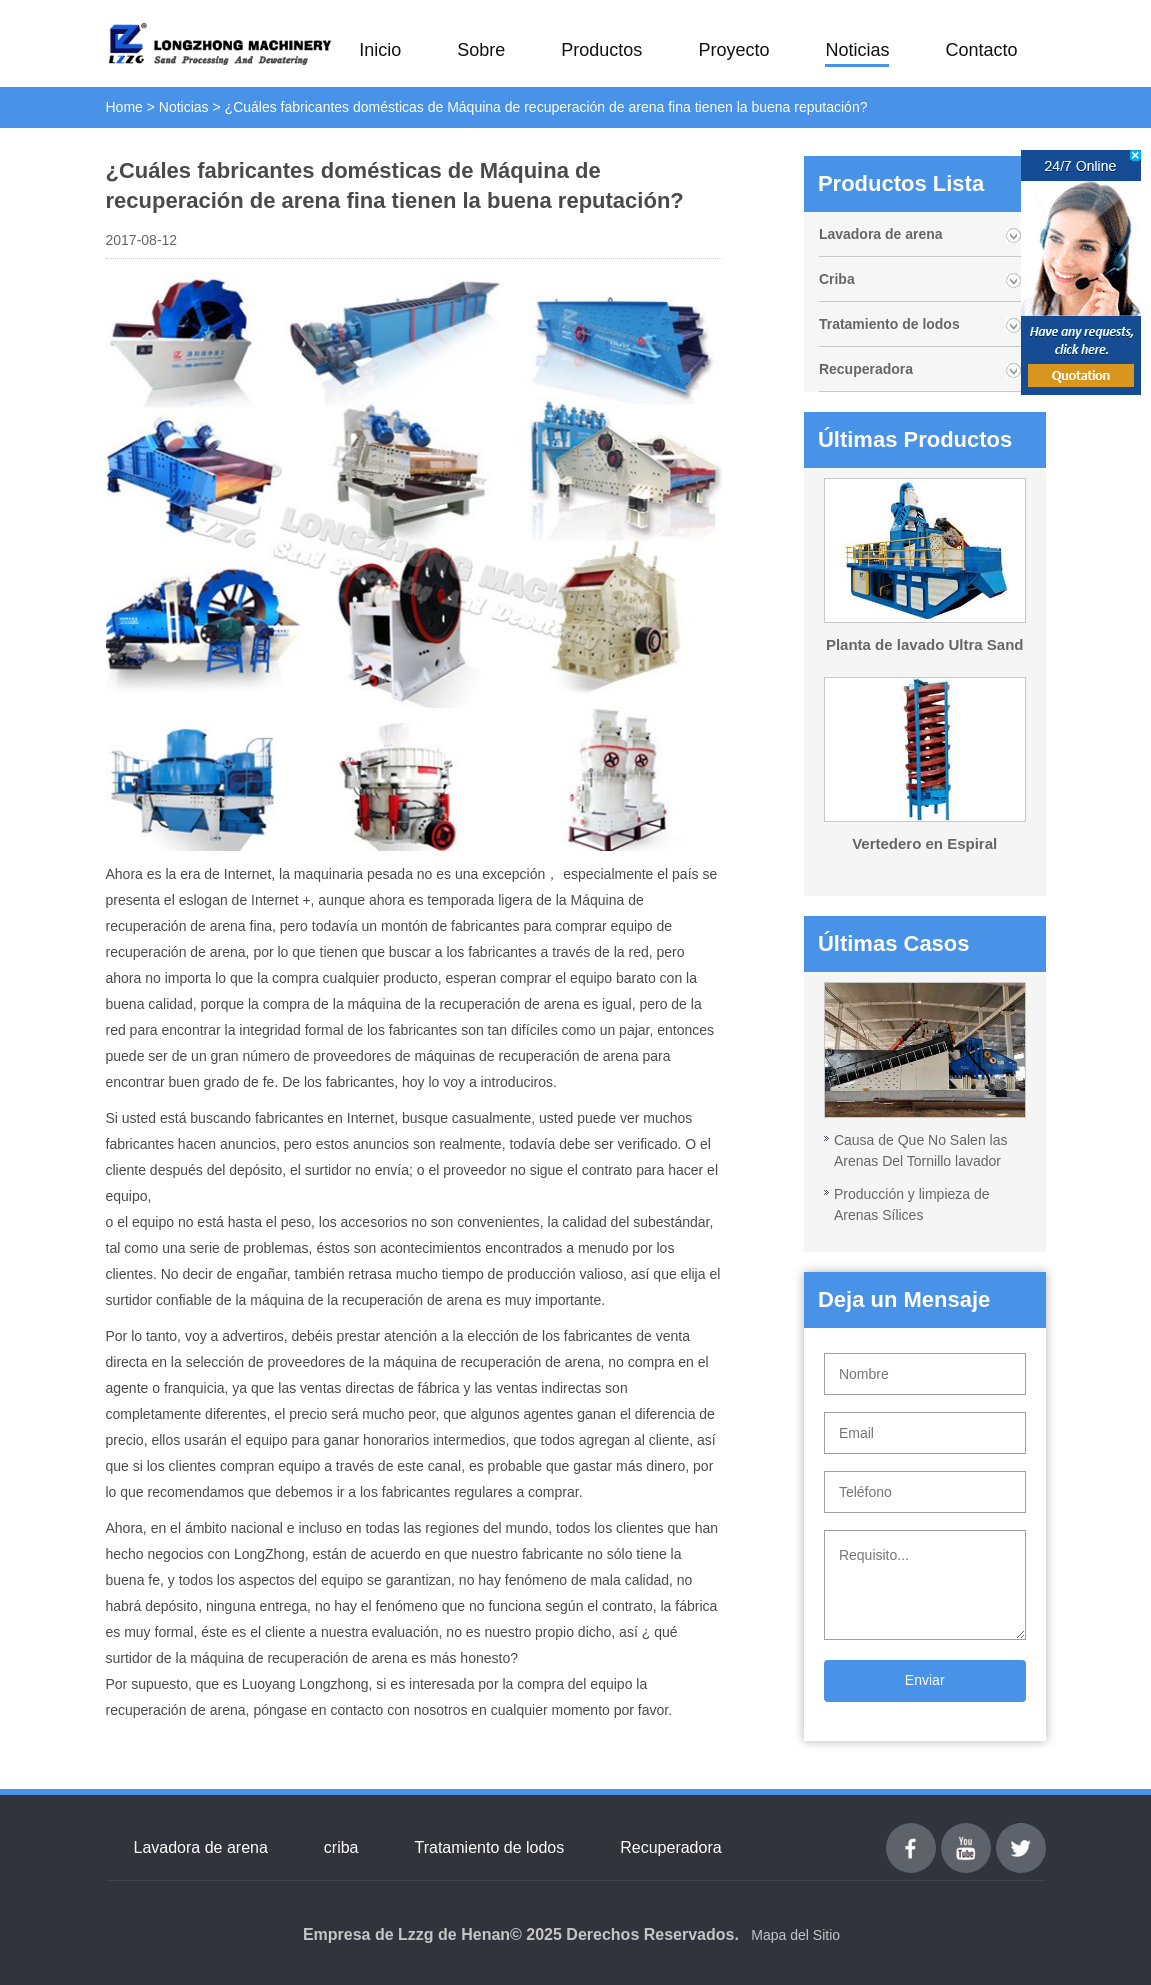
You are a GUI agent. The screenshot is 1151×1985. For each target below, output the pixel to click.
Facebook (911, 1834)
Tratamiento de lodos (889, 324)
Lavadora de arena (881, 234)
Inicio (380, 50)
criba (341, 1847)
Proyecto (733, 50)
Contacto (981, 50)
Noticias (857, 50)
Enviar (925, 1680)
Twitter (1020, 1834)
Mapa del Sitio (795, 1935)
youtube (966, 1834)
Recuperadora (866, 369)
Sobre (481, 50)
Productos (601, 50)
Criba (837, 279)
